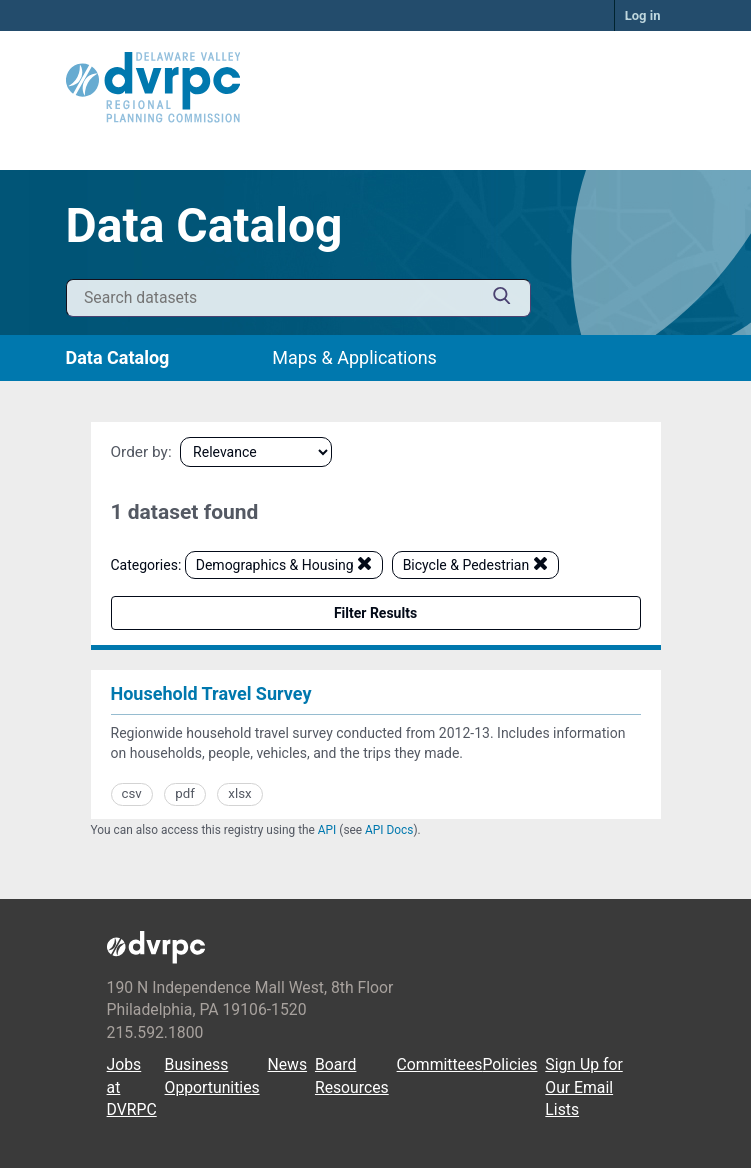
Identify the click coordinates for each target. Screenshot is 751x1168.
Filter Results (375, 613)
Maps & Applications (354, 357)
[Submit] (502, 298)
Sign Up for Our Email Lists (583, 1087)
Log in (643, 15)
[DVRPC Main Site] (376, 88)
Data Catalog (118, 357)
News (288, 1064)
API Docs (389, 830)
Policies (509, 1064)
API (327, 830)
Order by (139, 452)
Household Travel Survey (211, 693)
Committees (440, 1064)
